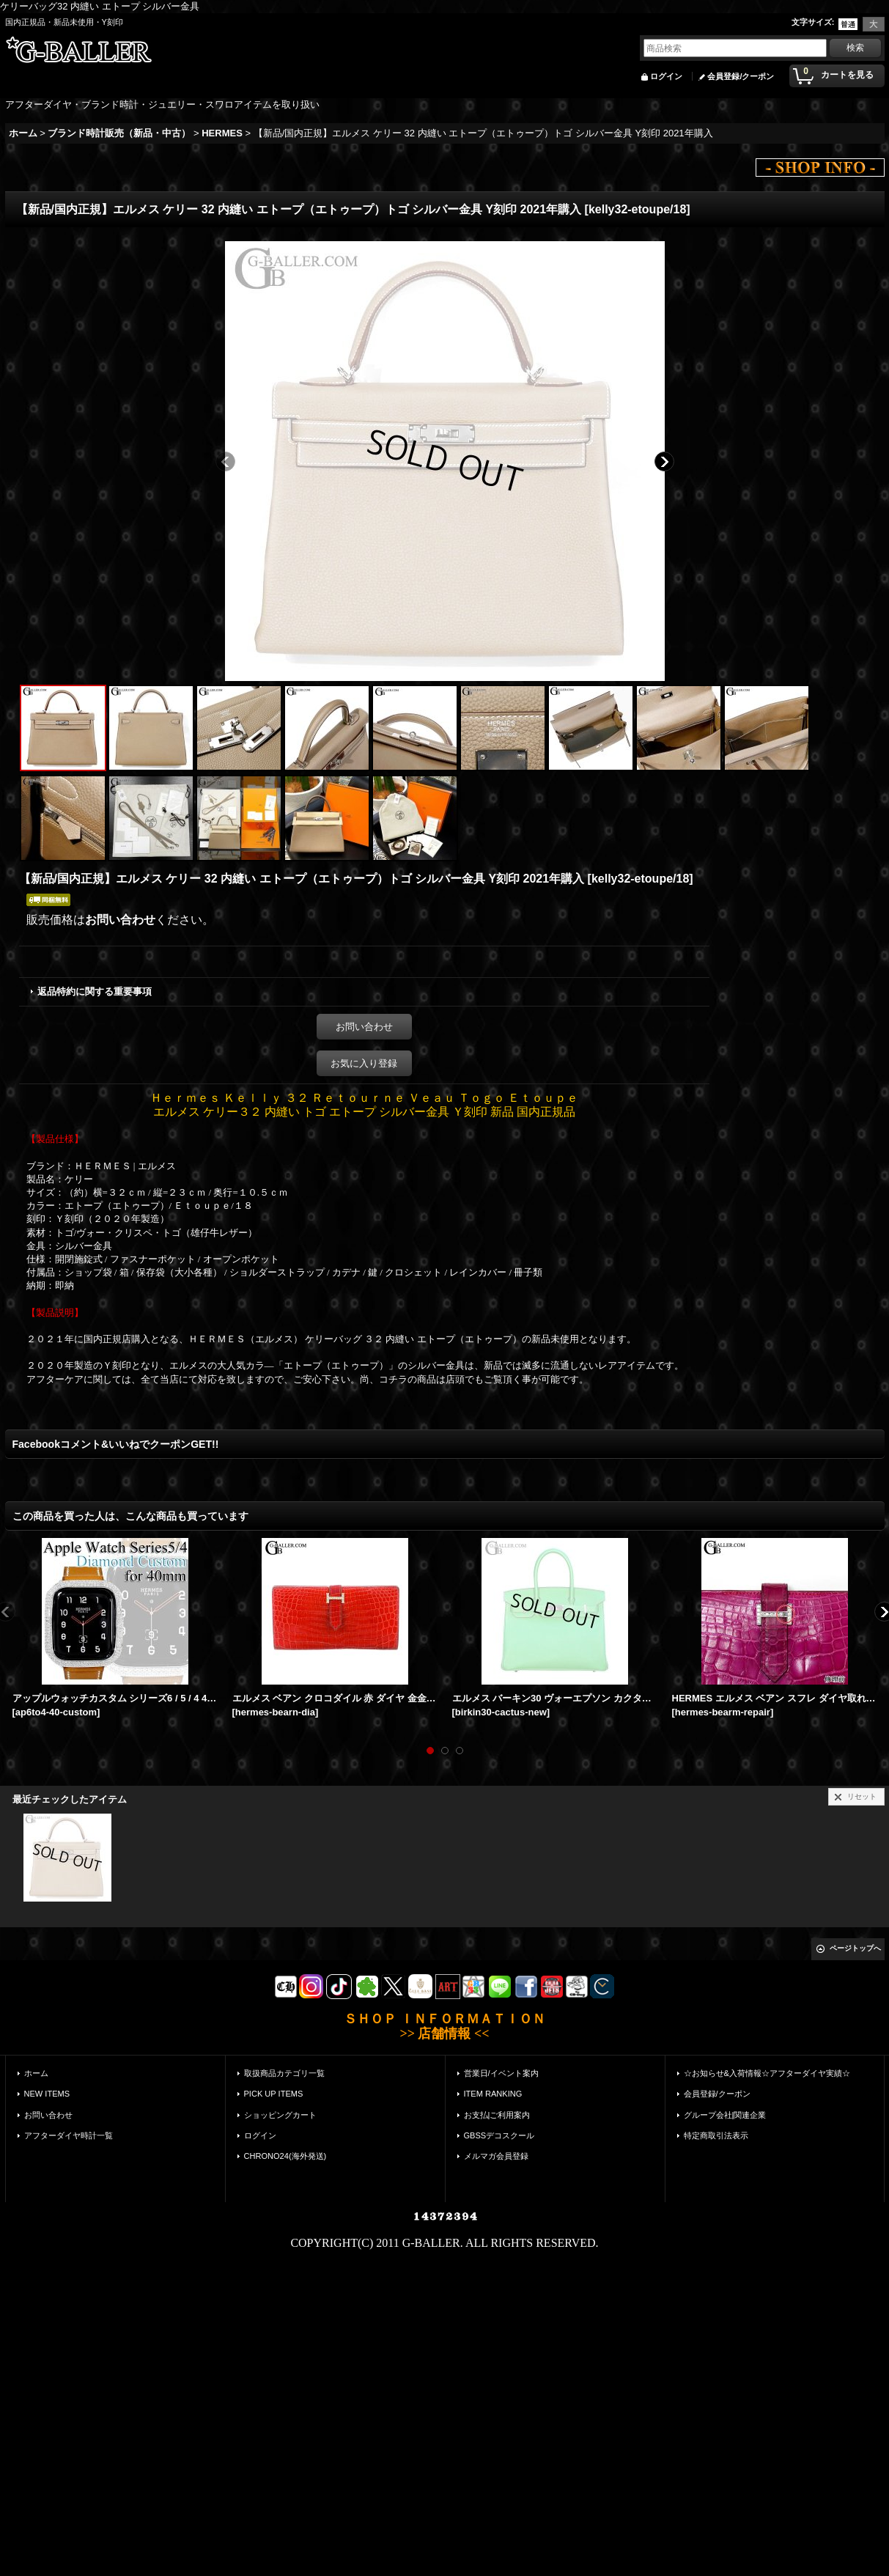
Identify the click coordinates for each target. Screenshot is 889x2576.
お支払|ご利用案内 (497, 2115)
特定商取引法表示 (716, 2135)
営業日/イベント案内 (501, 2073)
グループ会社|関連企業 (725, 2115)
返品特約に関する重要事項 (94, 991)
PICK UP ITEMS (273, 2093)
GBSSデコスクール (499, 2135)
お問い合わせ (120, 919)
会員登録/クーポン (740, 76)
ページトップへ (855, 1948)
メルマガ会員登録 (496, 2156)
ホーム (36, 2073)
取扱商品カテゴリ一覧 (284, 2073)
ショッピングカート (280, 2115)
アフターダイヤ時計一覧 (68, 2135)
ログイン (666, 76)
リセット (862, 1796)
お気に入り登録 (364, 1063)
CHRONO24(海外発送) (285, 2156)
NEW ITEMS (47, 2093)
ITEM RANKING (493, 2093)
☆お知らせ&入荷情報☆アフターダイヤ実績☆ (767, 2073)
